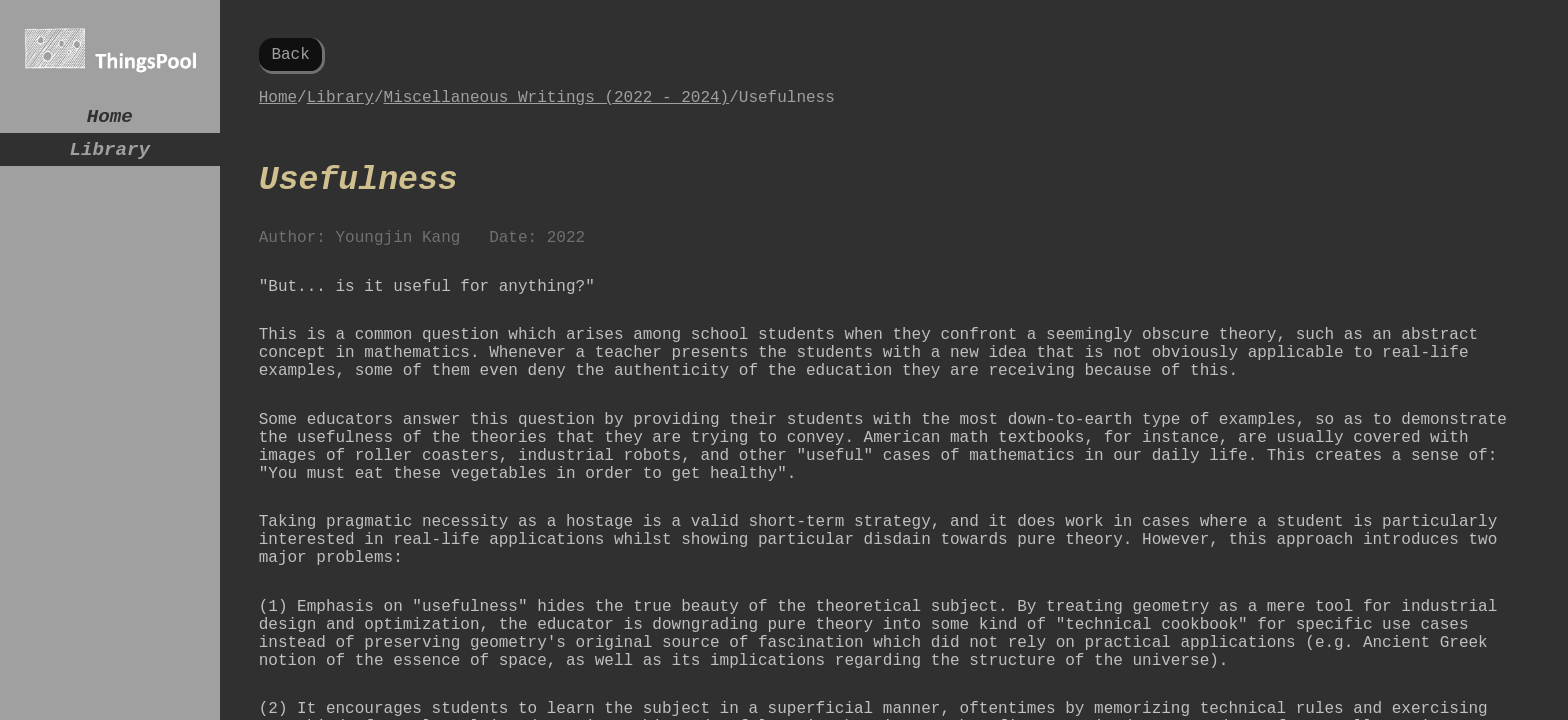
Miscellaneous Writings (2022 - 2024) (557, 106)
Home (110, 119)
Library (109, 157)
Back (290, 57)
